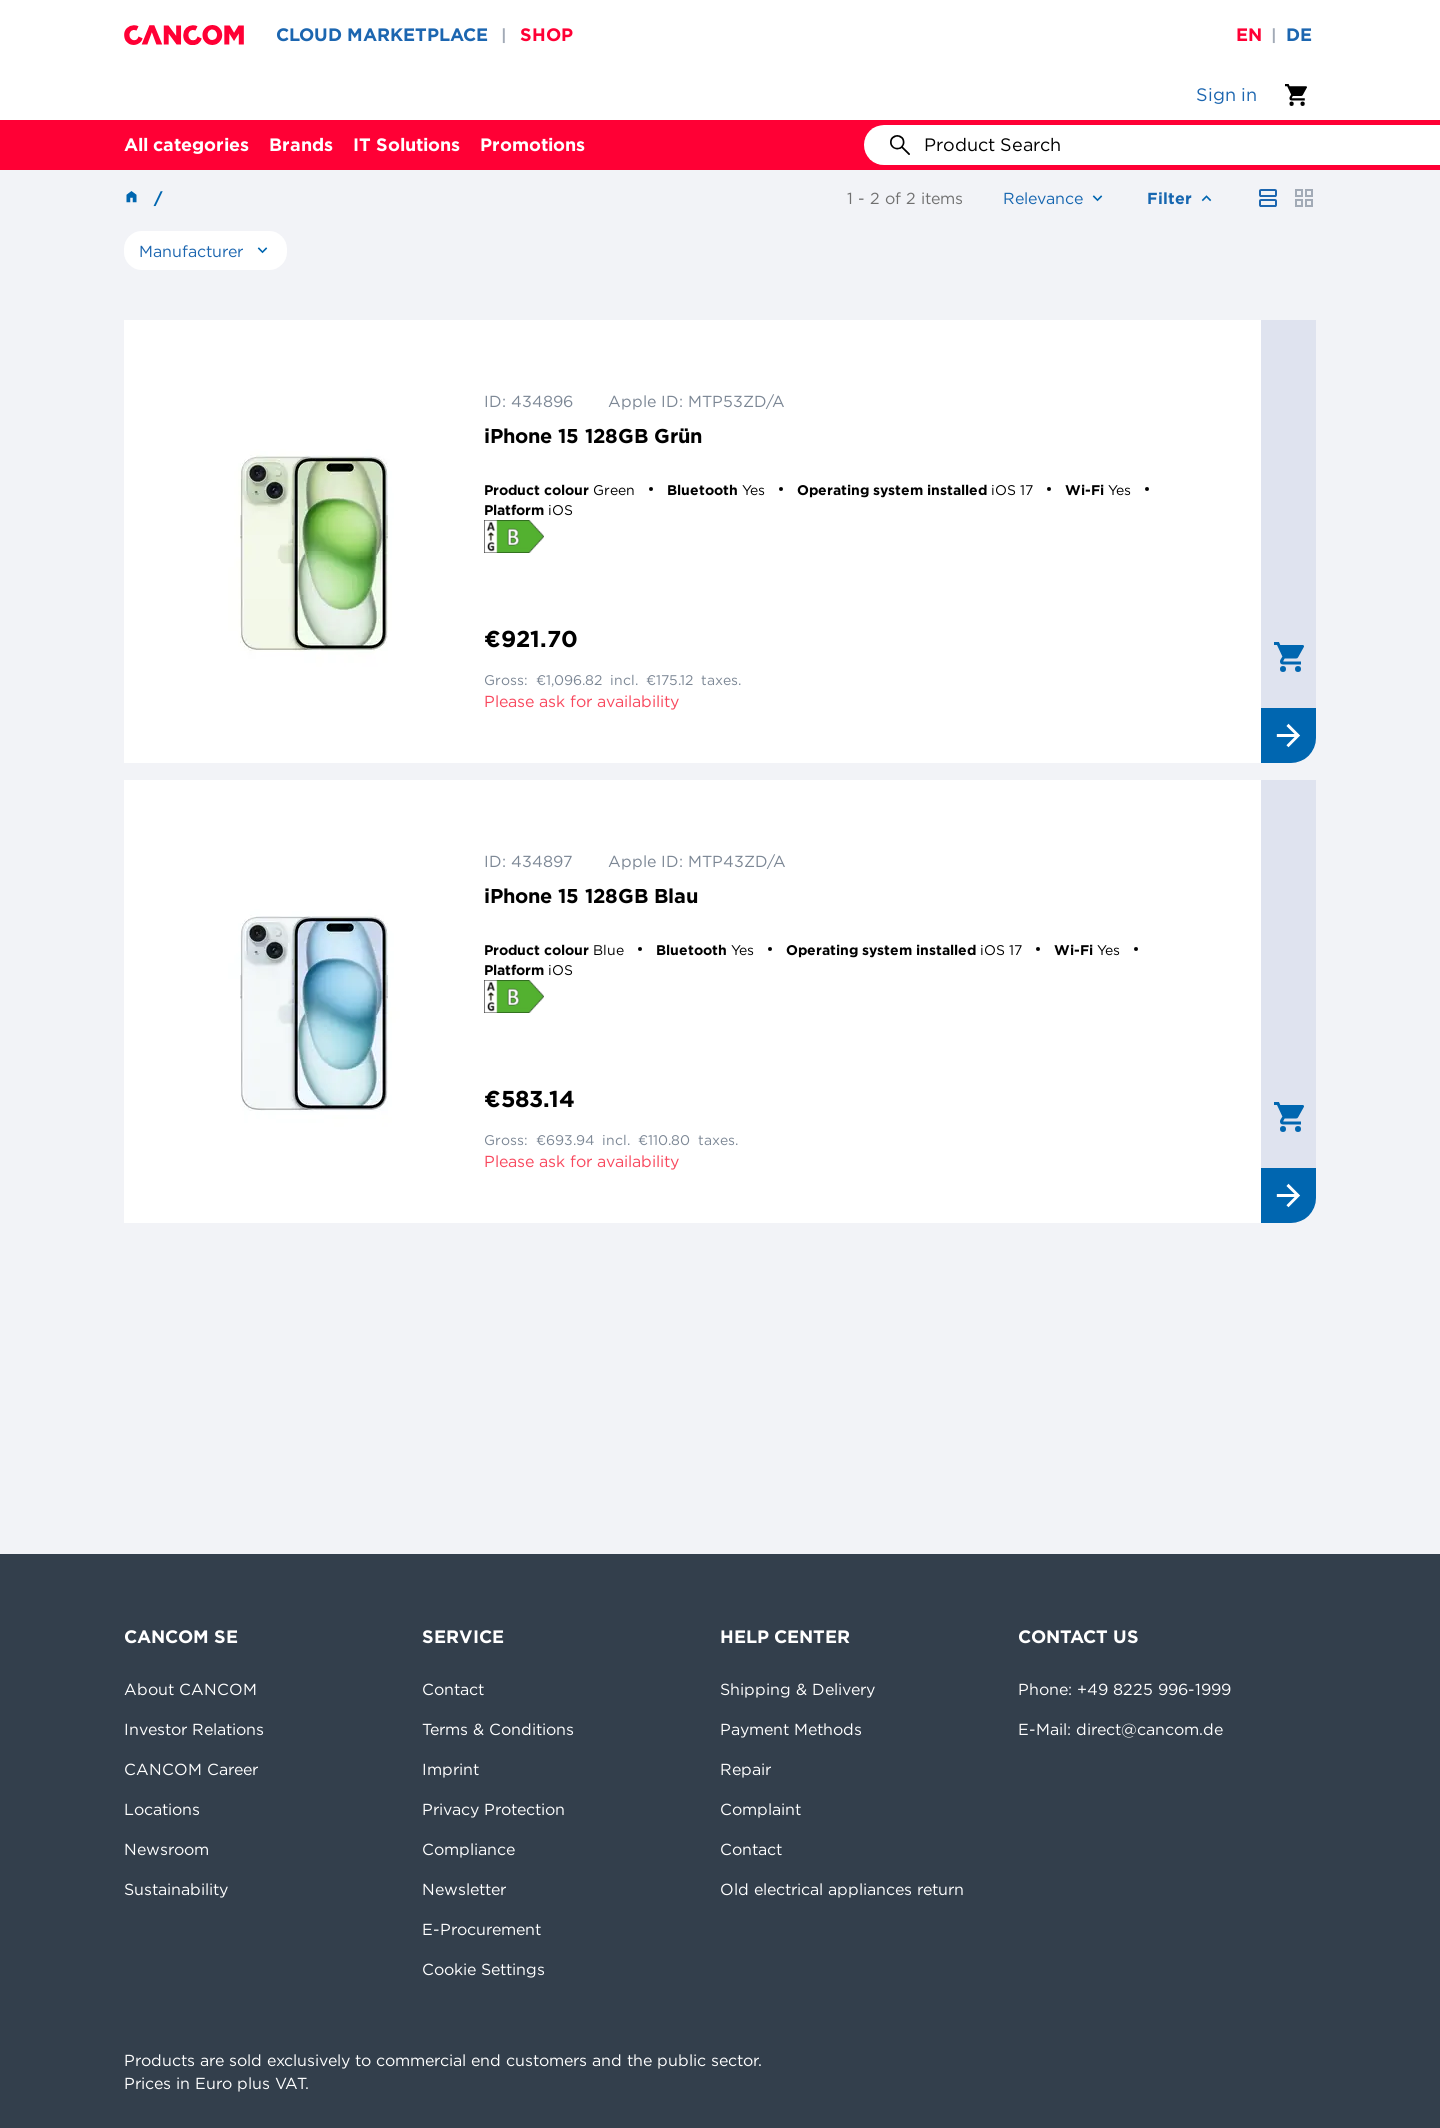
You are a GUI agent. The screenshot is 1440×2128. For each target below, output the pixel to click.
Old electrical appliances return (842, 1889)
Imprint (450, 1769)
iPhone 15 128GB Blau (591, 895)
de (1299, 34)
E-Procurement (481, 1929)
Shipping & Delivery (797, 1689)
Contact (453, 1689)
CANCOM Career (191, 1769)
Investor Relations (194, 1729)
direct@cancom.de (1149, 1729)
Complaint (760, 1809)
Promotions (532, 144)
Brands (301, 144)
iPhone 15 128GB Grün (593, 435)
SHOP (546, 34)
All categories (186, 144)
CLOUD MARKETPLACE (382, 34)
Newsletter (464, 1889)
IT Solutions (406, 144)
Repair (745, 1769)
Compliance (468, 1849)
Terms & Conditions (498, 1729)
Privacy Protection (493, 1809)
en (1249, 34)
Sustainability (176, 1889)
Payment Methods (791, 1729)
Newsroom (166, 1849)
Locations (162, 1809)
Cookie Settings (483, 1969)
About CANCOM (190, 1689)
